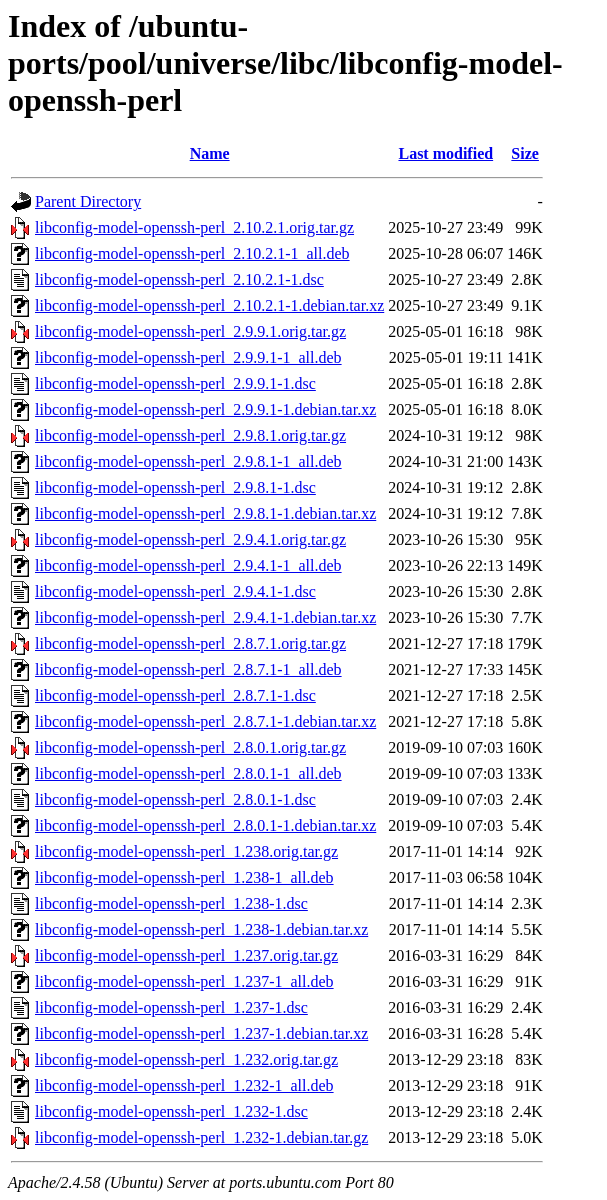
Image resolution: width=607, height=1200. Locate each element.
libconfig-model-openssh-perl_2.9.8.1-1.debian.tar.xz (205, 513)
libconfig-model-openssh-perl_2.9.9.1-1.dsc (175, 383)
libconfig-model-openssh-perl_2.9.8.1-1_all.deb (188, 461)
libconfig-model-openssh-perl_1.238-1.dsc (171, 903)
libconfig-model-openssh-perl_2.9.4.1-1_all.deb (188, 565)
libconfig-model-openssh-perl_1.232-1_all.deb (184, 1085)
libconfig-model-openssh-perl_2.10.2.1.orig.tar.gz (194, 227)
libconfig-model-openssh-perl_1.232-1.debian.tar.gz (201, 1137)
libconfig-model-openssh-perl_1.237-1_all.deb (184, 981)
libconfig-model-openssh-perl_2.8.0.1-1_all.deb (188, 773)
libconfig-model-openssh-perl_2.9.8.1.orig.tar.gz (190, 435)
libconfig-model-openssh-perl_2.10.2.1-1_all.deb (192, 253)
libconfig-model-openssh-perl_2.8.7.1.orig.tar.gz (190, 643)
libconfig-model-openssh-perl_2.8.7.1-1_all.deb (188, 669)
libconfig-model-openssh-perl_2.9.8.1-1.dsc (175, 487)
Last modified (445, 153)
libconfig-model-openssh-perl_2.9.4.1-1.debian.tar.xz (205, 617)
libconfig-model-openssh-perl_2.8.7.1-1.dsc (175, 695)
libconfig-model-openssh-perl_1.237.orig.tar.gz (186, 955)
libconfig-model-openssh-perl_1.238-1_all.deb (184, 877)
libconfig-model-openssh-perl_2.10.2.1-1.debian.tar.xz (209, 305)
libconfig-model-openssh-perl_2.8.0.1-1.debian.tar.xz (205, 825)
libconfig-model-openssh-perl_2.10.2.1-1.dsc (179, 279)
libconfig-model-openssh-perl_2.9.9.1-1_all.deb (188, 357)
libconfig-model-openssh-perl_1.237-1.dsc (171, 1007)
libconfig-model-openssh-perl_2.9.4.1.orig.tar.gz (190, 539)
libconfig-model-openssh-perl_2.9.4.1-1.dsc (175, 591)
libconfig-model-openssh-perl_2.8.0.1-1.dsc (175, 799)
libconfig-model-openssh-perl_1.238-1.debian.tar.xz (201, 929)
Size (525, 153)
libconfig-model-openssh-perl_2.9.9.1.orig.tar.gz (190, 331)
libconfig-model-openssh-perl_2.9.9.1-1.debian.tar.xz (205, 409)
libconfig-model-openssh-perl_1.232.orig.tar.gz (186, 1059)
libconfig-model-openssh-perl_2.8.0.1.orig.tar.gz (190, 747)
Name (210, 153)
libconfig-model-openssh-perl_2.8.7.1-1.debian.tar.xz (205, 721)
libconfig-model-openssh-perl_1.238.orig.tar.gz (186, 851)
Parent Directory (88, 201)
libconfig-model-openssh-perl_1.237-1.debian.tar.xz (201, 1033)
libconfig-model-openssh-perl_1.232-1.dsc (171, 1111)
